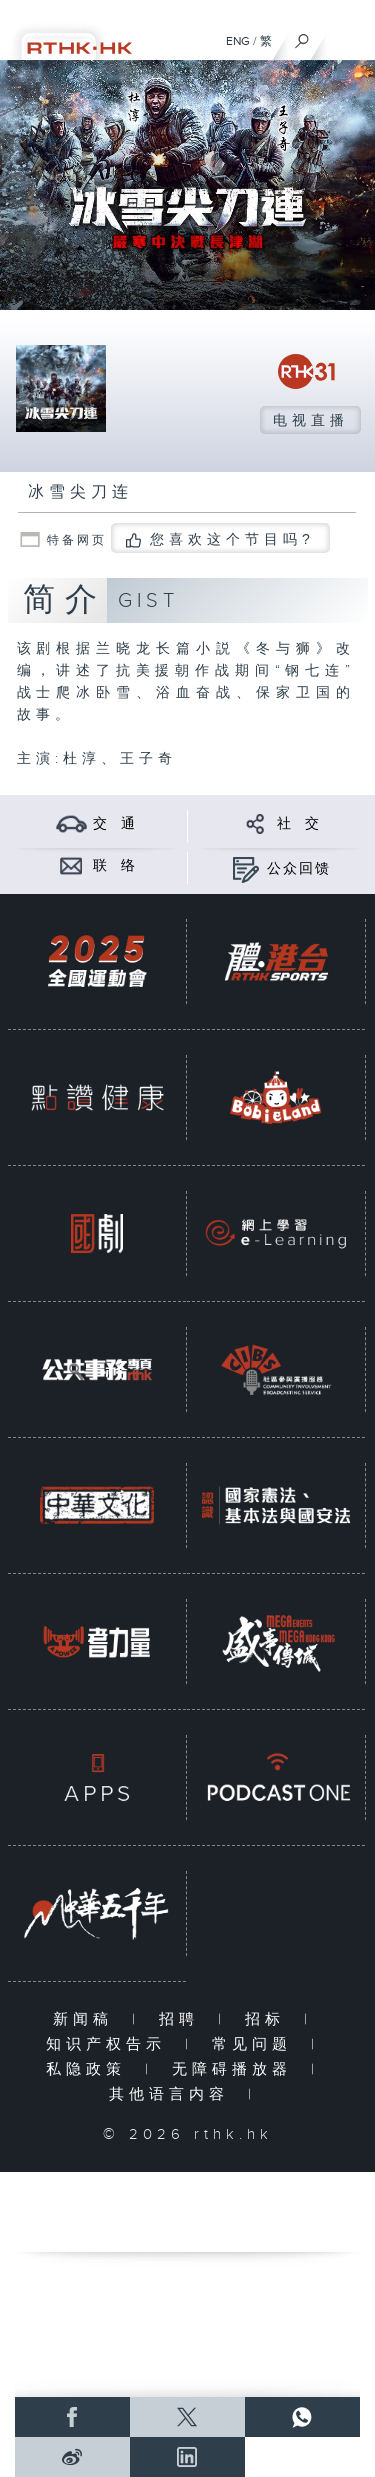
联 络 (115, 866)
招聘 (183, 2019)
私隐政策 (90, 2069)
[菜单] (347, 36)
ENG (238, 41)
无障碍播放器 (236, 2069)
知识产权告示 (110, 2044)
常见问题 (256, 2044)
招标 (269, 2019)
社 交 (299, 824)
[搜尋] (302, 36)
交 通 (115, 824)
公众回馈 (299, 869)
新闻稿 (87, 2019)
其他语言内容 (173, 2094)
